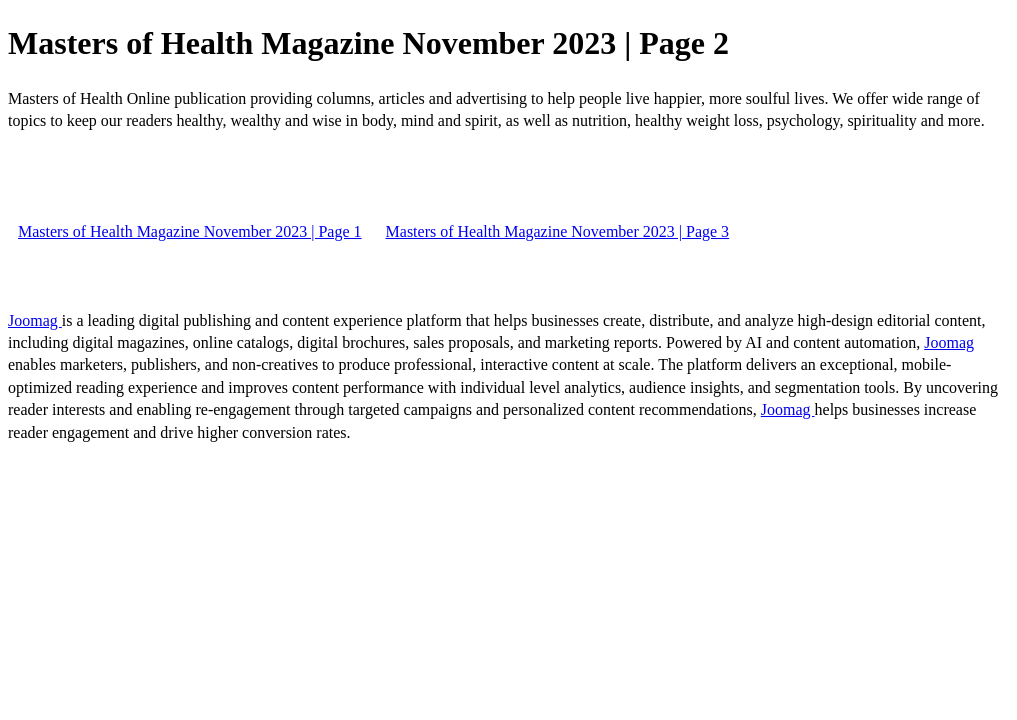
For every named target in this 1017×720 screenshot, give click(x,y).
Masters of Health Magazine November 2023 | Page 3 (558, 231)
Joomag (35, 320)
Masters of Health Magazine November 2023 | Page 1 (190, 231)
